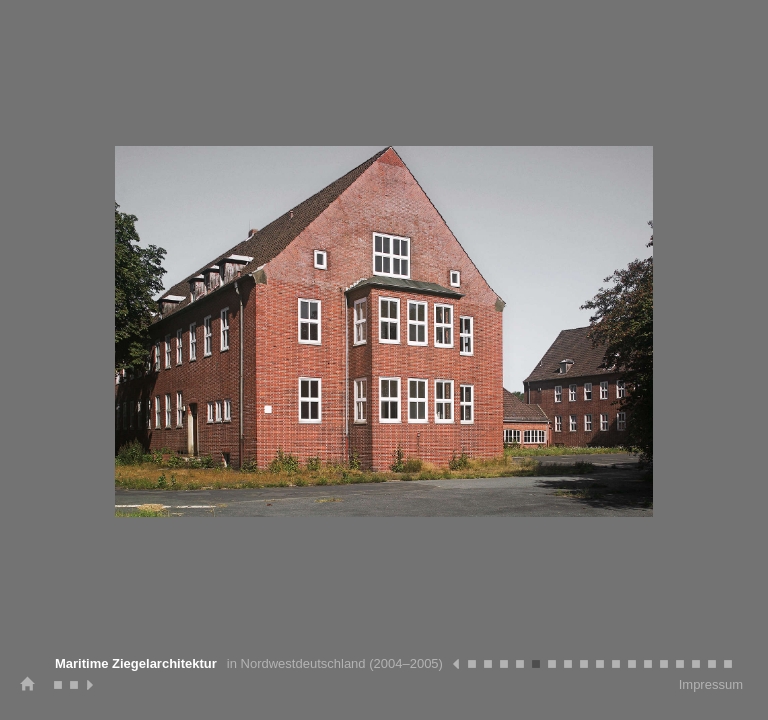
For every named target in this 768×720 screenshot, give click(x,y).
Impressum (711, 684)
